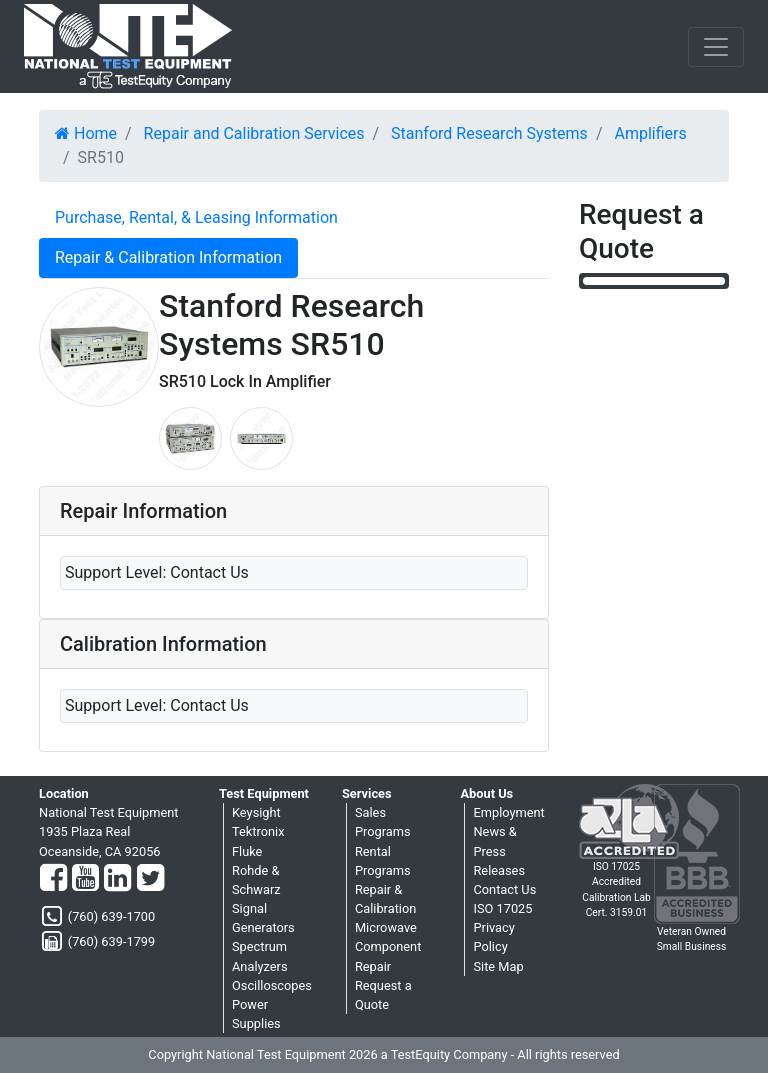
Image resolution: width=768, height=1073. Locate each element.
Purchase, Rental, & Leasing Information (196, 217)
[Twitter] (150, 879)
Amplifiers (650, 133)
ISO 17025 (502, 908)
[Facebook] (53, 879)
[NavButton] (716, 47)
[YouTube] (85, 879)
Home (86, 133)
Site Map (498, 966)
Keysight (256, 812)
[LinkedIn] (117, 879)
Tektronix (258, 831)
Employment (508, 812)
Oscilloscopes (272, 985)
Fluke (247, 851)
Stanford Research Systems (489, 133)
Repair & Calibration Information (168, 257)
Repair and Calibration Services (254, 133)
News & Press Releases (499, 850)
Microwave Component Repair (388, 946)
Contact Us (504, 889)
